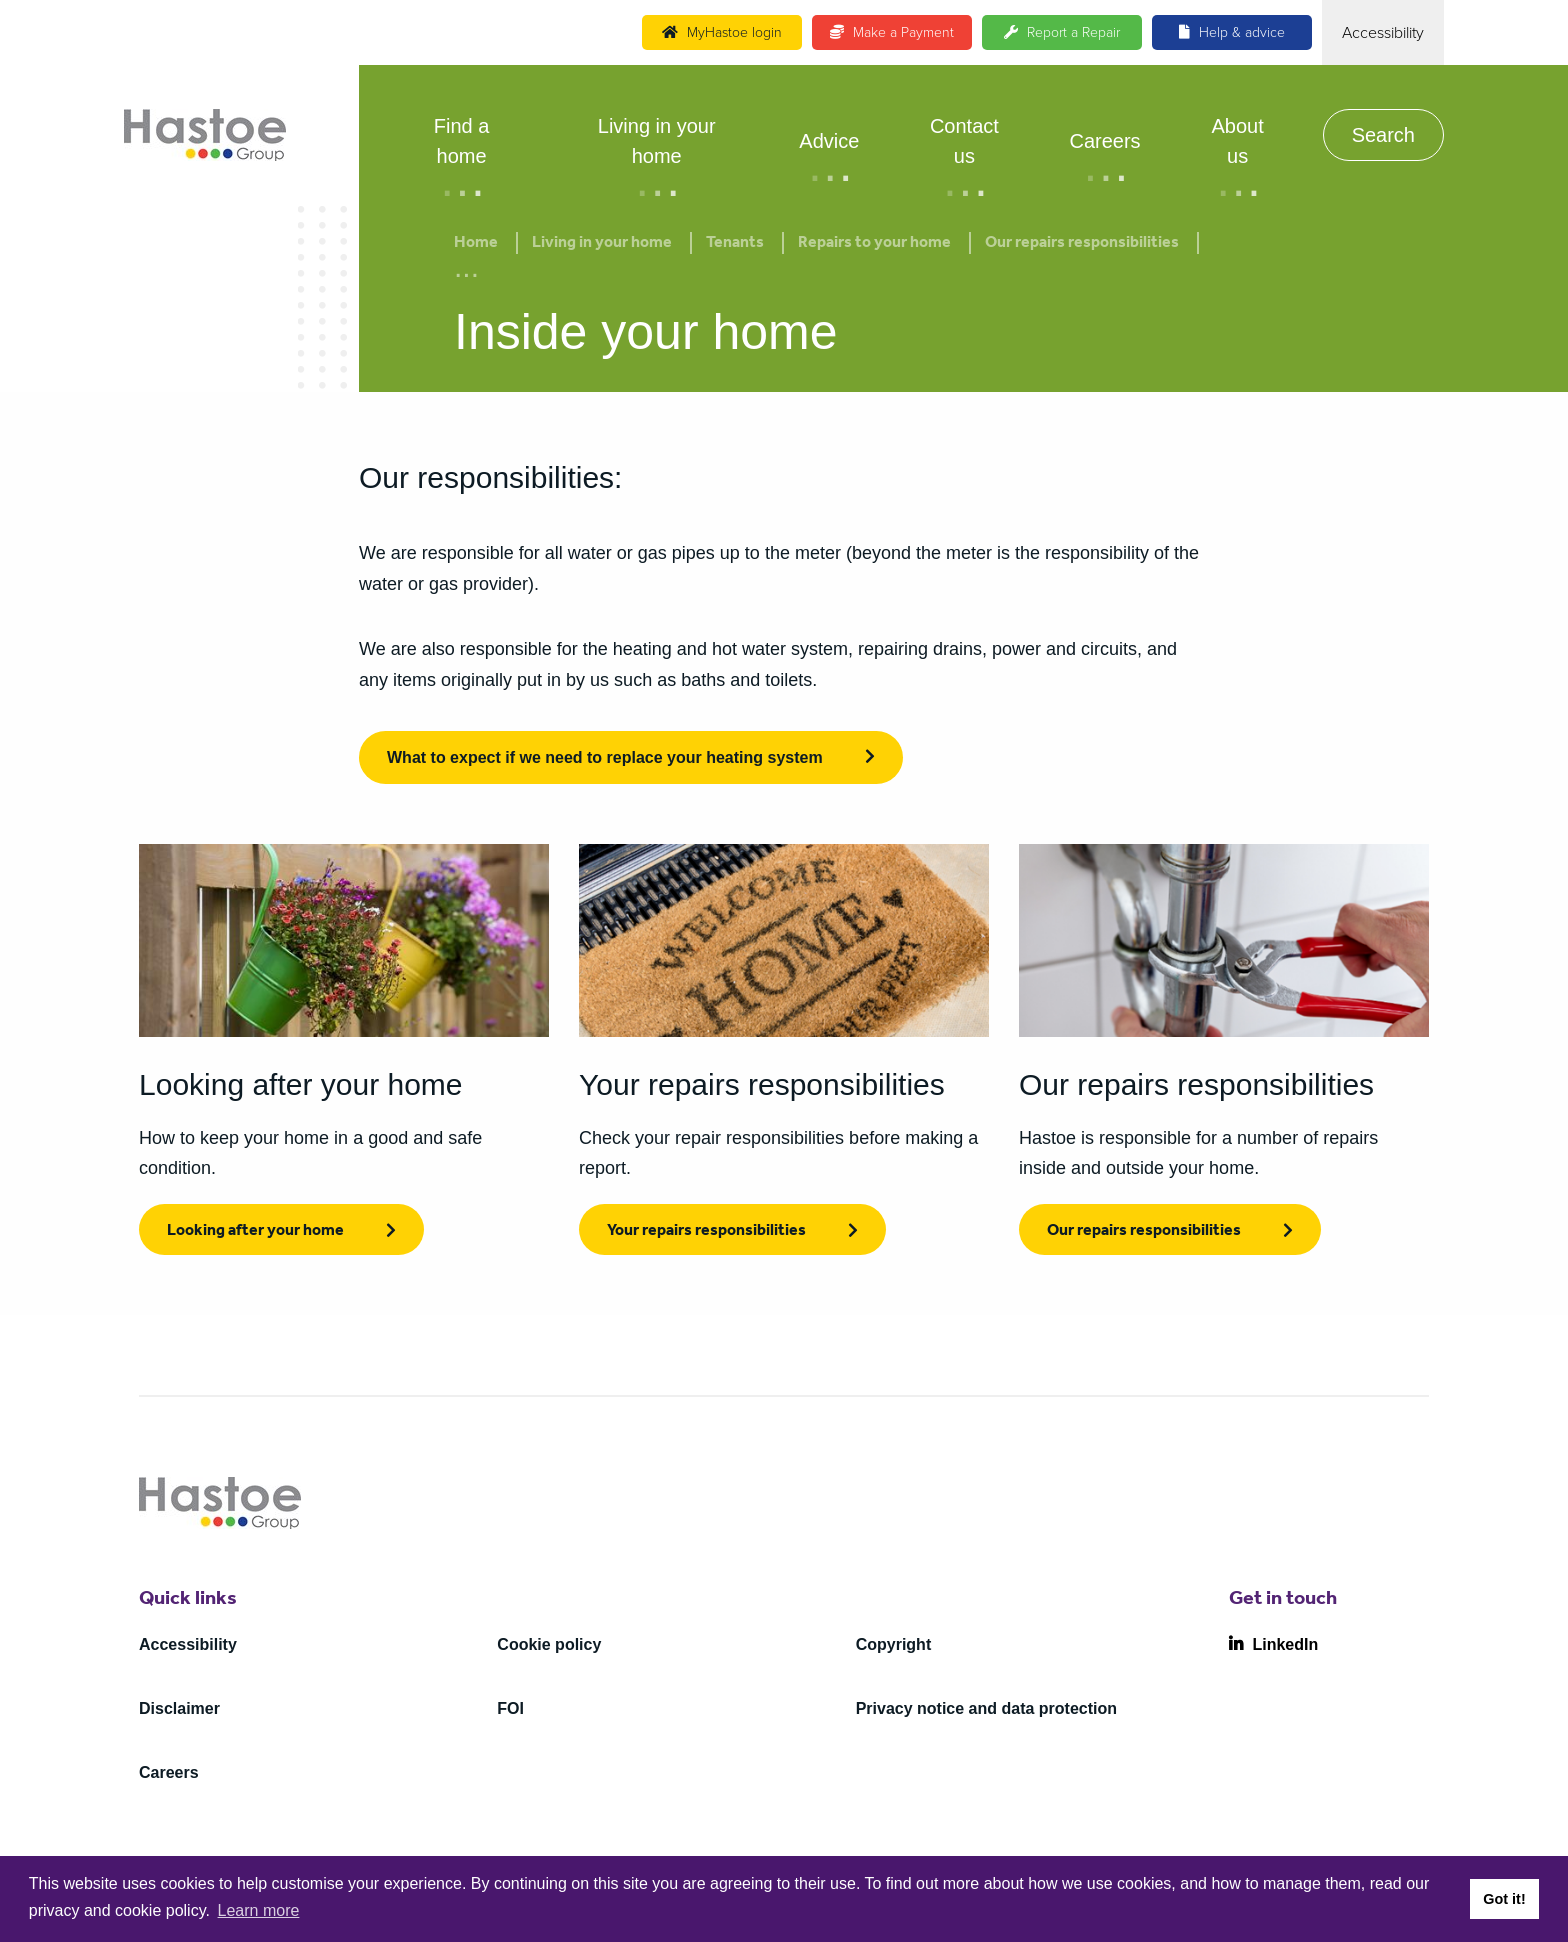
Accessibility (188, 1644)
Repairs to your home (874, 244)
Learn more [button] (259, 1910)
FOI (510, 1708)
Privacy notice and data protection (986, 1708)
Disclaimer (179, 1708)
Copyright (894, 1644)
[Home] (205, 135)
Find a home (462, 141)
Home (476, 244)
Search (1383, 135)
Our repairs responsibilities (1082, 244)
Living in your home (657, 141)
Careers (1104, 141)
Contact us (964, 141)
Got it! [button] (1504, 1899)
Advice (829, 141)
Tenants (735, 244)
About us (1237, 141)
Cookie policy (549, 1644)
